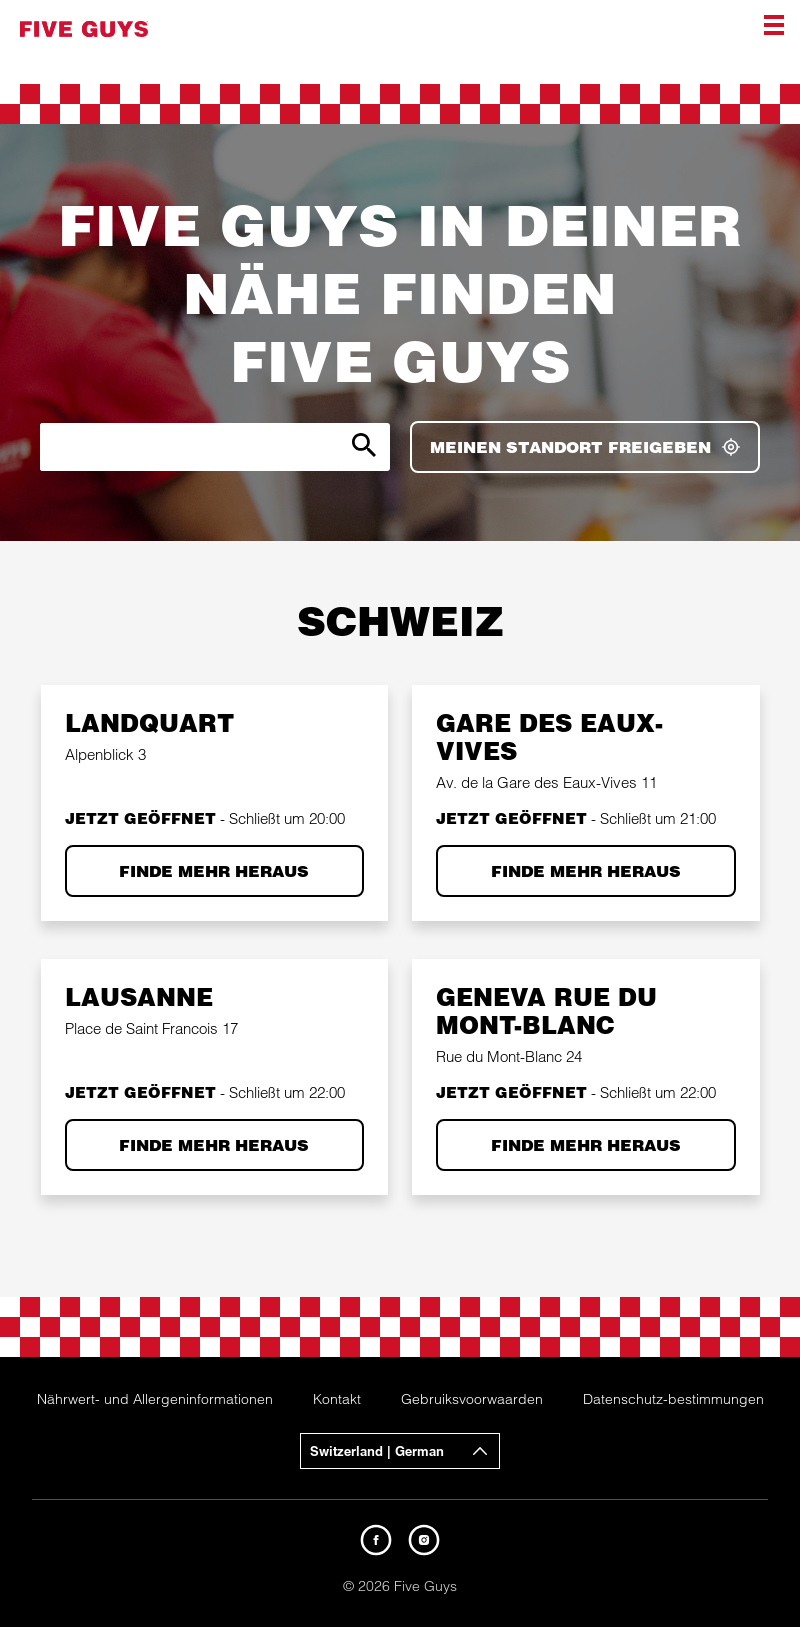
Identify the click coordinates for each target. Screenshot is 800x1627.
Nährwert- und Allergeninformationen (155, 1399)
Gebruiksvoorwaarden (472, 1399)
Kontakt (337, 1399)
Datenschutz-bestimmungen (673, 1399)
